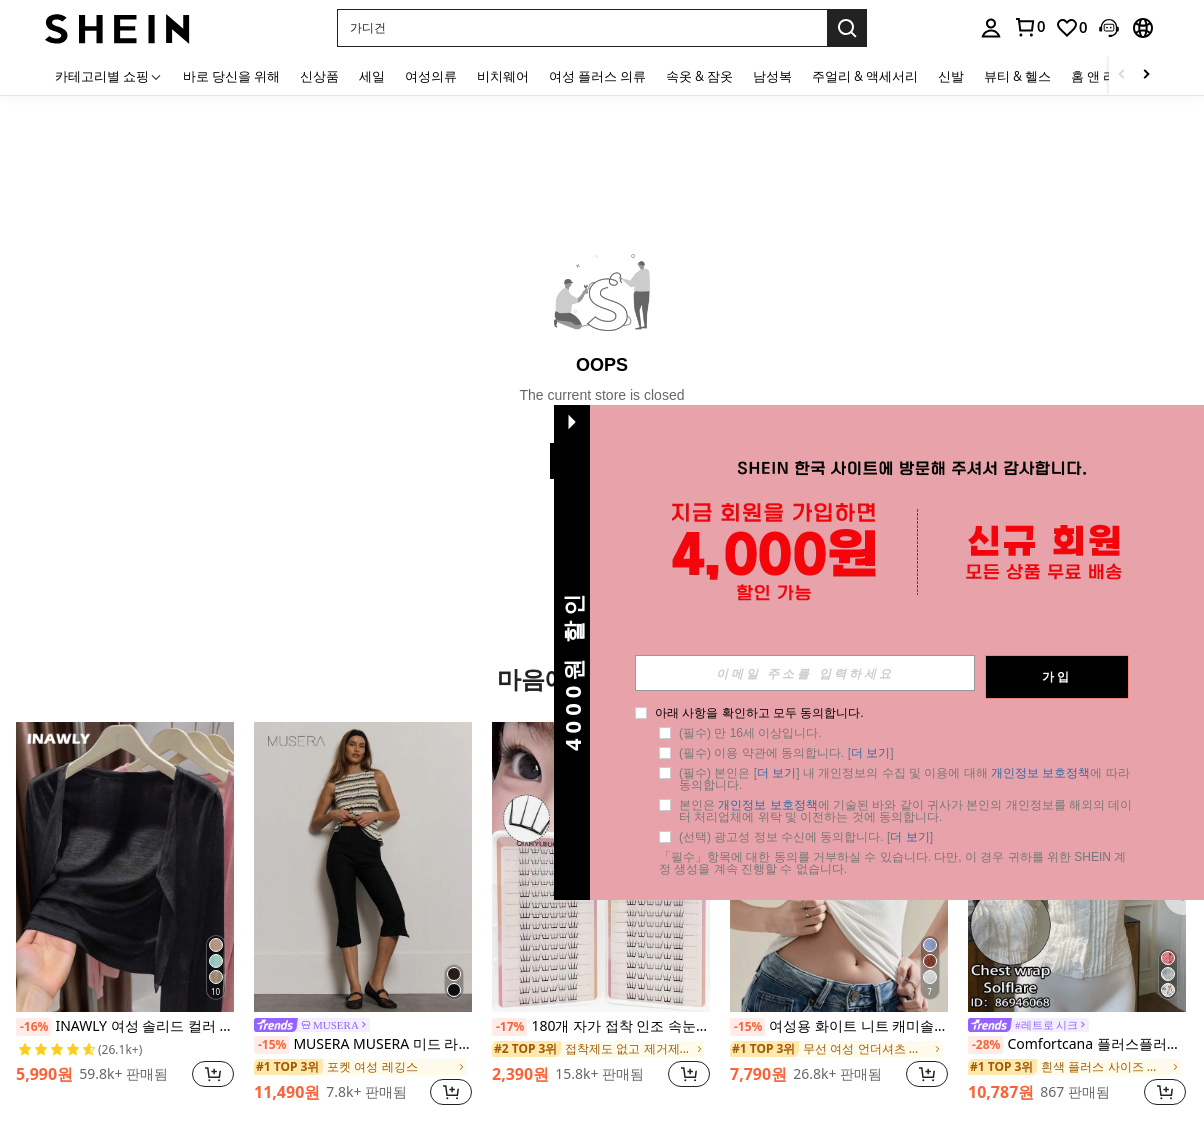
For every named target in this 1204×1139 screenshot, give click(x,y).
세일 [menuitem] (372, 76)
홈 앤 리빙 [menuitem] (1100, 76)
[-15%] (271, 1045)
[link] (1029, 27)
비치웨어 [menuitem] (503, 76)
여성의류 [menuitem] (431, 76)
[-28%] (985, 1045)
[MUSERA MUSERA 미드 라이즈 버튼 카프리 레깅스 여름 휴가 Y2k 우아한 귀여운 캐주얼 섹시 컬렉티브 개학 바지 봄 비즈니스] (363, 867)
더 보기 (894, 753)
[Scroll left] (1122, 75)
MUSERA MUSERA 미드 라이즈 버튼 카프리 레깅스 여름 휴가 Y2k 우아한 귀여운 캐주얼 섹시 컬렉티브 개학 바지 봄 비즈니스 (363, 1045)
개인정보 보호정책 (1064, 773)
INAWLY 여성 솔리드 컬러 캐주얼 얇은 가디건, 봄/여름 (125, 1027)
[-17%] (509, 1027)
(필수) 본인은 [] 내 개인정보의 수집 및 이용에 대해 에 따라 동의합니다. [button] (930, 779)
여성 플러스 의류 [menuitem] (597, 76)
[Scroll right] (1146, 75)
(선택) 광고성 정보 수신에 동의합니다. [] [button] (830, 837)
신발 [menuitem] (951, 76)
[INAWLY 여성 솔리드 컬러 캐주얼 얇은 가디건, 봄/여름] (125, 867)
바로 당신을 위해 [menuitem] (231, 76)
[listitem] (125, 916)
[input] (829, 673)
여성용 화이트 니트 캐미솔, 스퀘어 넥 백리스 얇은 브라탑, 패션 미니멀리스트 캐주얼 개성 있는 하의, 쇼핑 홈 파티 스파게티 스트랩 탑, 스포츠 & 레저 (839, 1027)
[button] (582, 28)
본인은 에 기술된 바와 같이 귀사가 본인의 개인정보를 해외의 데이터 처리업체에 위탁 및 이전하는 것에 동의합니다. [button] (929, 811)
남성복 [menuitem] (772, 76)
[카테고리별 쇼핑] (109, 75)
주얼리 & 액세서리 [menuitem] (865, 76)
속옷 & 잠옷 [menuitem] (699, 76)
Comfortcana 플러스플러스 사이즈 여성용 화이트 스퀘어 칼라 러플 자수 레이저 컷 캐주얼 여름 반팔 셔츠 (1077, 1045)
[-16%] (33, 1027)
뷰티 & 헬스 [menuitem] (1017, 76)
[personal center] (991, 28)
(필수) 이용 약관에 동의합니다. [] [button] (810, 753)
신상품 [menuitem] (319, 76)
